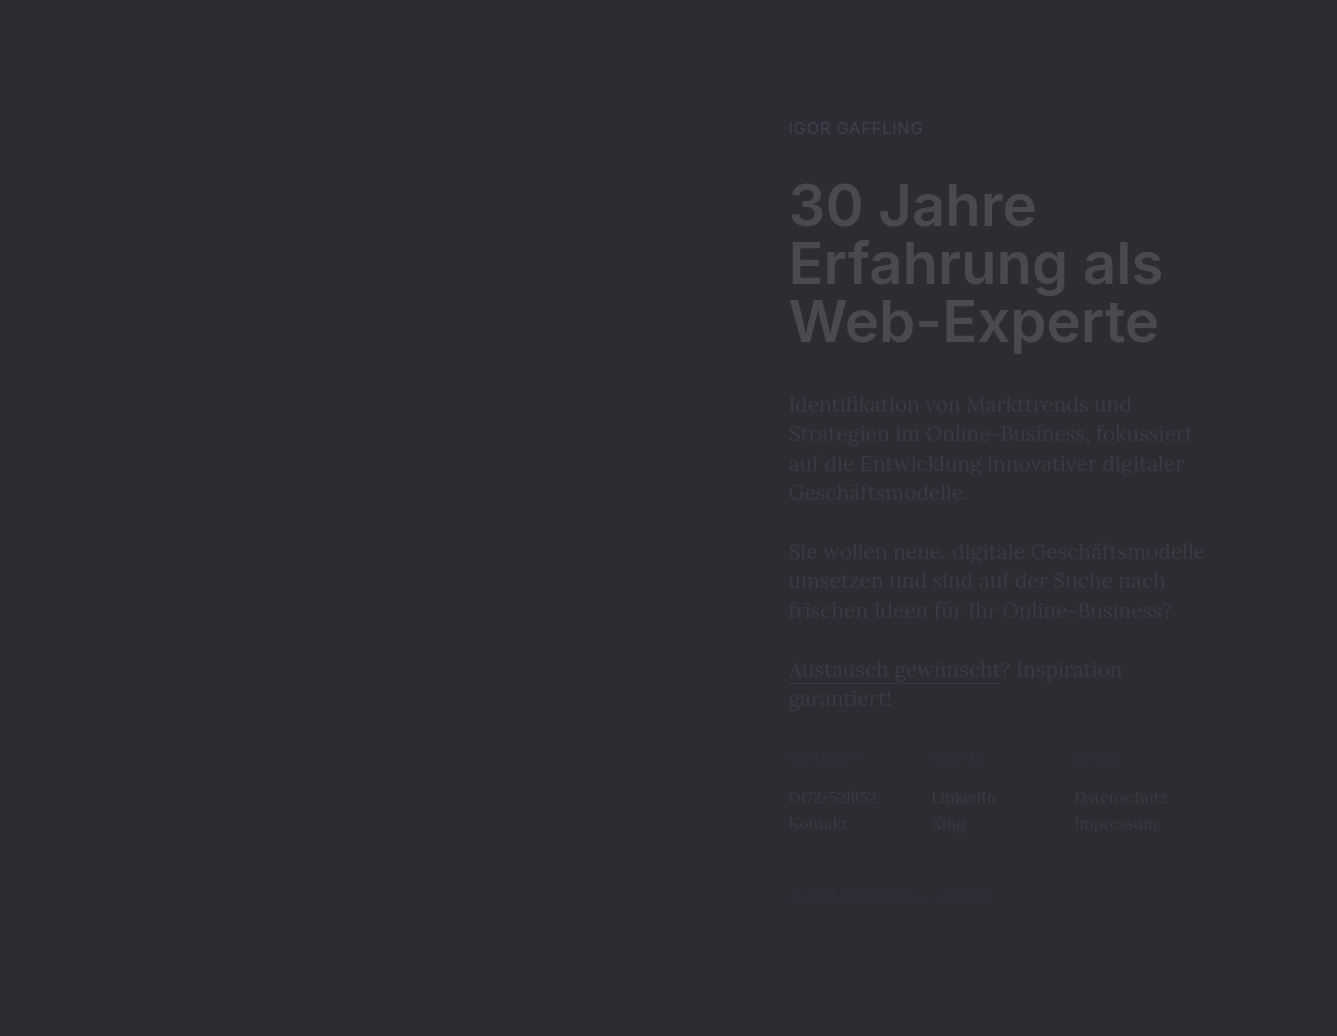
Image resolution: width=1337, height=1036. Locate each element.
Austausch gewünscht (895, 669)
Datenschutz (1121, 797)
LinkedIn (963, 797)
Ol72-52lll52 (833, 797)
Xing (947, 823)
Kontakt (818, 823)
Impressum (1115, 823)
